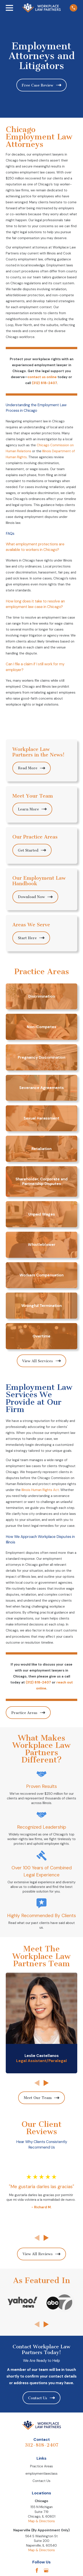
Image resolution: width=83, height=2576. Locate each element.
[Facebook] (37, 2570)
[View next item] (46, 2083)
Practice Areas (41, 2466)
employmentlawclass (41, 2473)
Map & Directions (41, 2521)
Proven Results (41, 1786)
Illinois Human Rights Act (40, 1490)
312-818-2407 (41, 2445)
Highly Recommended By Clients (41, 1915)
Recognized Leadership (41, 1827)
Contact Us (41, 2481)
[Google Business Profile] (46, 2570)
